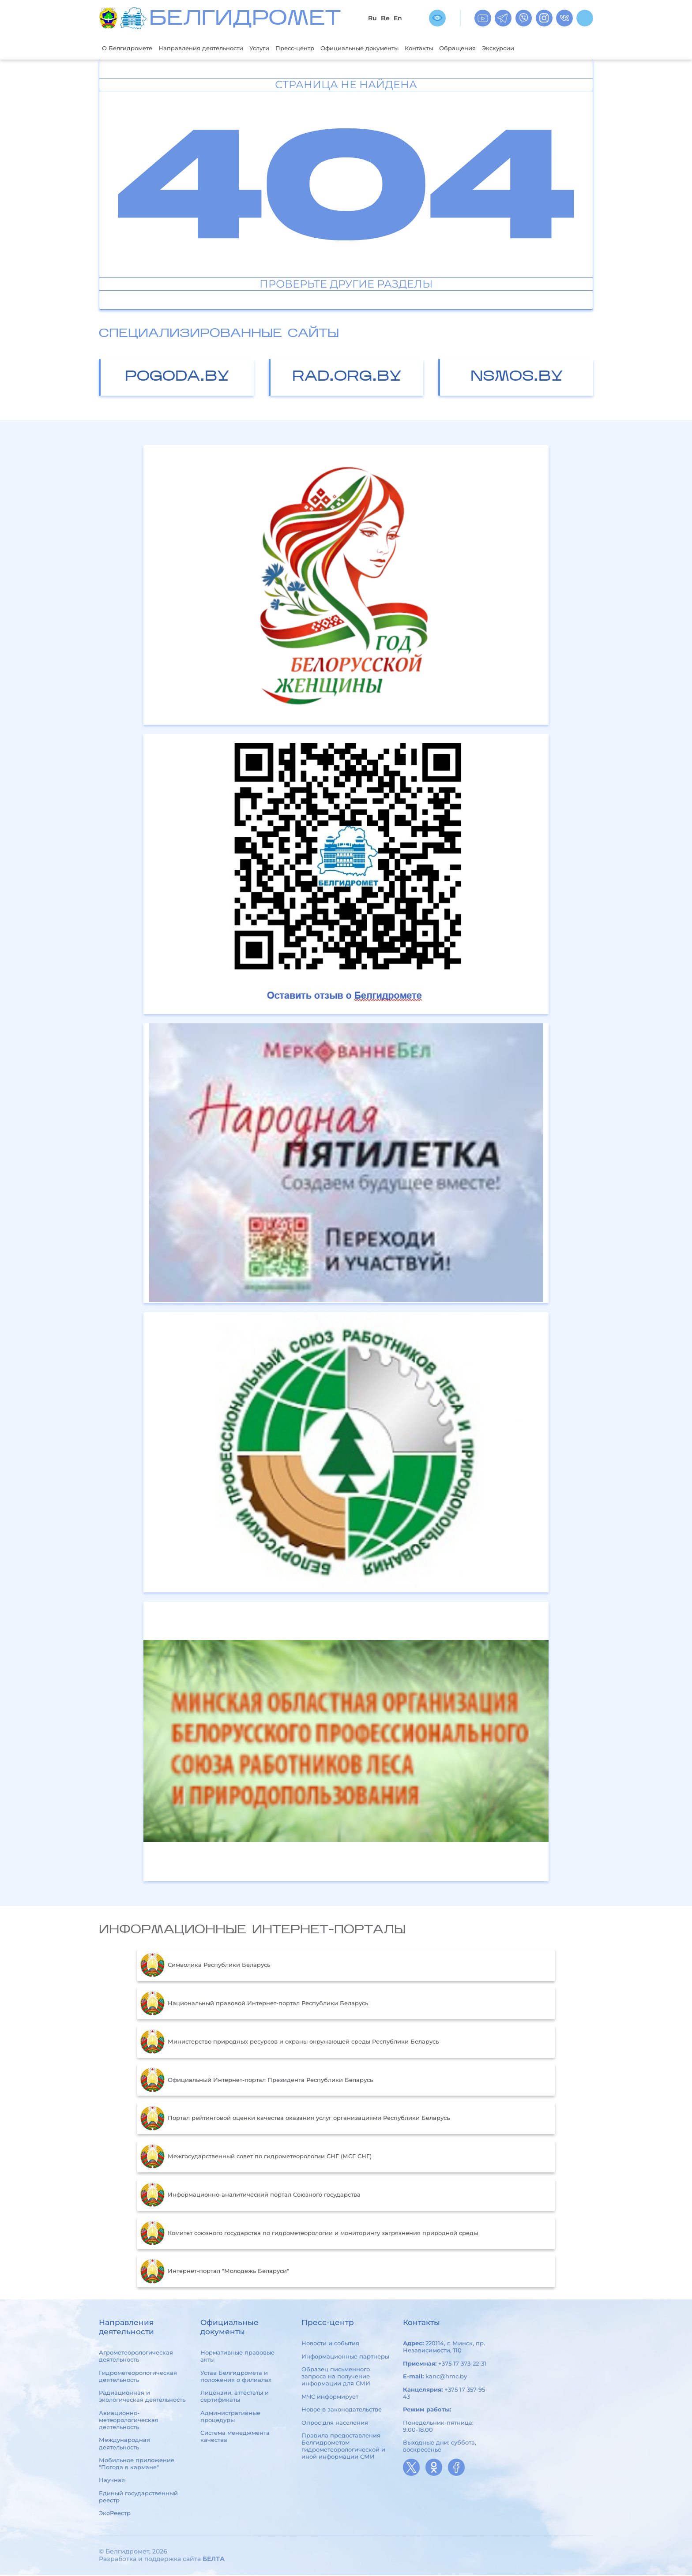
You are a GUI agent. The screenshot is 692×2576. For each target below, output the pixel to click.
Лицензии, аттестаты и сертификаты (234, 2397)
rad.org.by (347, 378)
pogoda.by (177, 378)
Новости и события (330, 2344)
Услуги (281, 48)
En (398, 18)
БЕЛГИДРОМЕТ (245, 19)
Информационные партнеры (345, 2357)
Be (385, 18)
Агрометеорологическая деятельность (136, 2357)
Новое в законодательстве (341, 2410)
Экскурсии (553, 48)
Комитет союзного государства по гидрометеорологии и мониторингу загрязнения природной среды (309, 2234)
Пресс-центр (321, 48)
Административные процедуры (230, 2417)
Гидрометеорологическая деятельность (138, 2377)
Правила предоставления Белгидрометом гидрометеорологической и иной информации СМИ (343, 2447)
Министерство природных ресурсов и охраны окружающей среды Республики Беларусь (289, 2042)
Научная (112, 2481)
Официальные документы (395, 48)
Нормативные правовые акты (237, 2357)
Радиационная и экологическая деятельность (142, 2397)
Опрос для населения (334, 2423)
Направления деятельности (214, 48)
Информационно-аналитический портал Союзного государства (250, 2195)
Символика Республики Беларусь (205, 1966)
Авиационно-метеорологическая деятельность (128, 2420)
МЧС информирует (329, 2397)
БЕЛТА (214, 2560)
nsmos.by (516, 378)
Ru (372, 18)
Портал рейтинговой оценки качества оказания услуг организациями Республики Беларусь (295, 2119)
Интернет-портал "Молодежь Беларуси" (214, 2272)
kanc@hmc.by (446, 2377)
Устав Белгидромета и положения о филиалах (235, 2377)
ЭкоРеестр (115, 2513)
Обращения (507, 48)
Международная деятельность (124, 2444)
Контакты (463, 48)
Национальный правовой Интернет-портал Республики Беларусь (254, 2004)
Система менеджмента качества (235, 2437)
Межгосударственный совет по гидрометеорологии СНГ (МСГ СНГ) (256, 2157)
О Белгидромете (131, 48)
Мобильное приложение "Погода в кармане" (136, 2464)
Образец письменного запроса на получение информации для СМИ (335, 2377)
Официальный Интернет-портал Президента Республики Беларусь (256, 2080)
